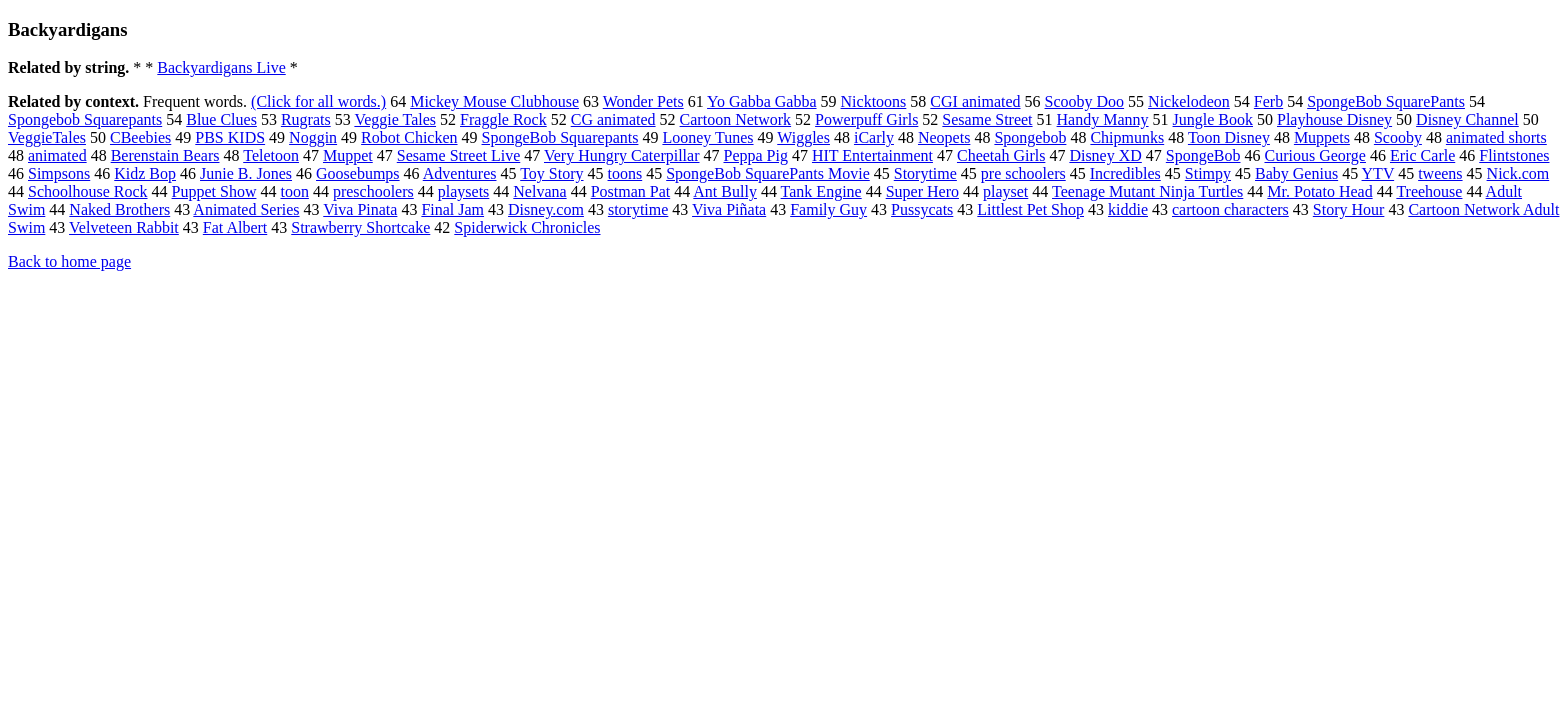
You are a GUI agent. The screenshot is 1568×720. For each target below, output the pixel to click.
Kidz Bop (145, 173)
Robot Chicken (409, 137)
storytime (638, 209)
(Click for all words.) (318, 101)
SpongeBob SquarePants (1386, 101)
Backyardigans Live (221, 67)
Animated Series (246, 209)
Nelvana (539, 191)
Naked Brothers (119, 209)
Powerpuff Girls (866, 119)
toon (294, 191)
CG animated (613, 119)
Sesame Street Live (459, 155)
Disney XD (1105, 155)
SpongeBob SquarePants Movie (768, 173)
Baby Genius (1296, 173)
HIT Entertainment (872, 155)
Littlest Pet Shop (1030, 209)
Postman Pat (631, 191)
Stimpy (1208, 173)
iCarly (874, 137)
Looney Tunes (707, 137)
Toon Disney (1229, 137)
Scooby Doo (1085, 101)
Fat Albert (235, 227)
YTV (1378, 173)
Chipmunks (1127, 137)
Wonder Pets (643, 101)
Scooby (1398, 137)
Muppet (348, 155)
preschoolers (373, 191)
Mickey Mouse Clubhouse (494, 101)
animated (57, 155)
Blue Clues (221, 119)
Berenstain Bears (165, 155)
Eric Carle (1422, 155)
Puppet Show (214, 191)
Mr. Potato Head (1319, 191)
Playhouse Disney (1334, 119)
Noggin (313, 137)
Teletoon (271, 155)
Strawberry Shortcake (360, 227)
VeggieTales (47, 137)
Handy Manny (1103, 119)
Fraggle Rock (503, 119)
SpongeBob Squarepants (560, 137)
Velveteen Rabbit (124, 227)
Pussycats (922, 209)
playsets (464, 191)
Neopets (944, 137)
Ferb (1268, 101)
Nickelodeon (1189, 101)
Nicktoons (874, 101)
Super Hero (922, 191)
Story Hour (1349, 209)
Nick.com (1518, 173)
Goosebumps (358, 173)
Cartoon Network (736, 119)
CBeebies (140, 137)
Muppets (1322, 137)
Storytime (925, 173)
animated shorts (1496, 137)
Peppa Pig (756, 155)
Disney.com (546, 209)
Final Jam (452, 209)
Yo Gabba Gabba (761, 101)
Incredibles (1125, 173)
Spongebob (1030, 137)
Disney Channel (1467, 119)
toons (625, 173)
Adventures (460, 173)
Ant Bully (725, 191)
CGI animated (975, 101)
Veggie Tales (395, 119)
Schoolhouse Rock (88, 191)
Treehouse (1429, 191)
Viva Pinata (360, 209)
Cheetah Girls (1001, 155)
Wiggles (803, 137)
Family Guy (828, 209)
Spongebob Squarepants (85, 119)
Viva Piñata (729, 209)
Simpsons (59, 173)
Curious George (1314, 155)
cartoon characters (1230, 209)
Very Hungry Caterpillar (622, 155)
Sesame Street (987, 119)
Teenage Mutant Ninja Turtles (1147, 191)
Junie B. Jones (246, 173)
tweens (1440, 173)
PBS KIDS (230, 137)
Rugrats (306, 119)
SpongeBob (1203, 155)
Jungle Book (1213, 119)
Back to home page (69, 261)
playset (1005, 191)
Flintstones (1514, 155)
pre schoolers (1023, 173)
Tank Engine (821, 191)
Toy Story (551, 173)
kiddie (1128, 209)
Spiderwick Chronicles (527, 227)
